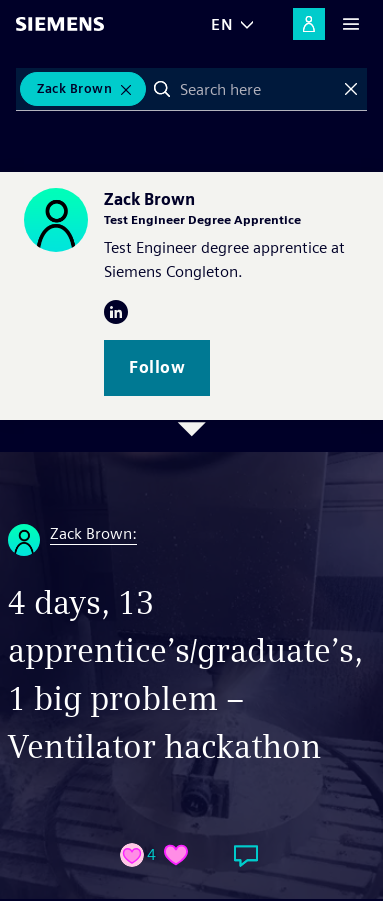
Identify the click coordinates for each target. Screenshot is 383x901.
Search (162, 89)
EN (222, 24)
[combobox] (256, 89)
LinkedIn (116, 312)
